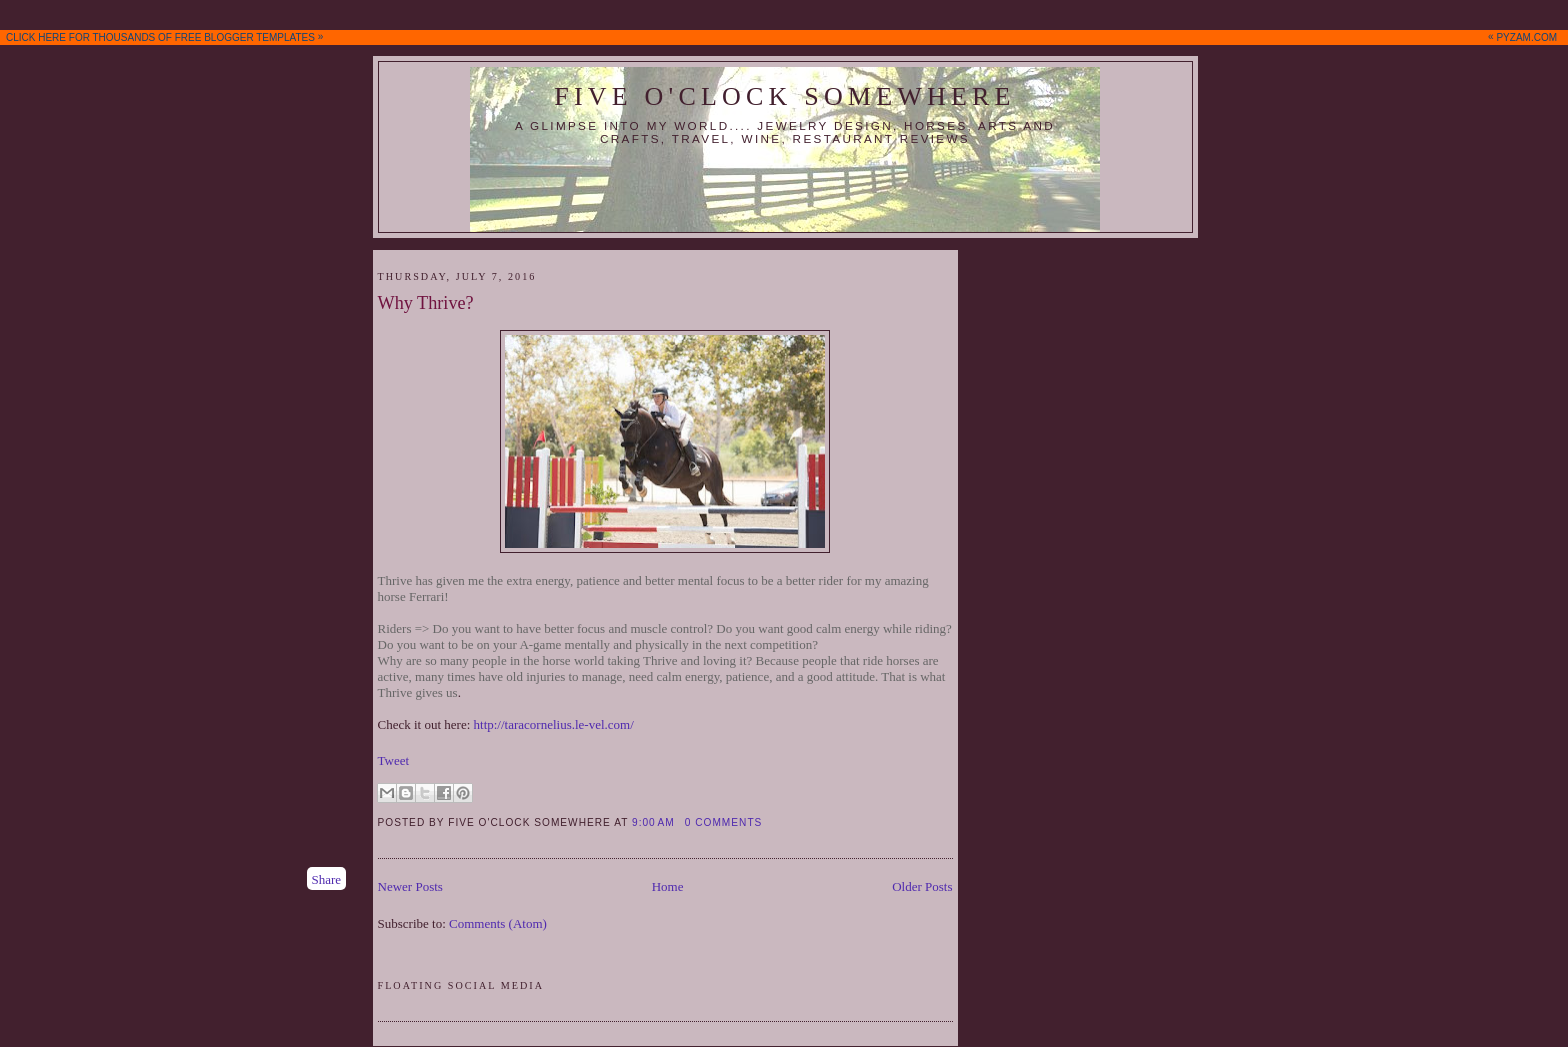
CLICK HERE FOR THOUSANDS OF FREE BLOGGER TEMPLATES (786, 37)
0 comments (724, 822)
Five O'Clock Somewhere (784, 96)
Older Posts (922, 886)
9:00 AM (653, 822)
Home (668, 886)
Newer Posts (410, 886)
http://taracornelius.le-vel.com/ (554, 724)
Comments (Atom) (498, 923)
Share (327, 879)
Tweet (394, 760)
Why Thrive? (426, 303)
